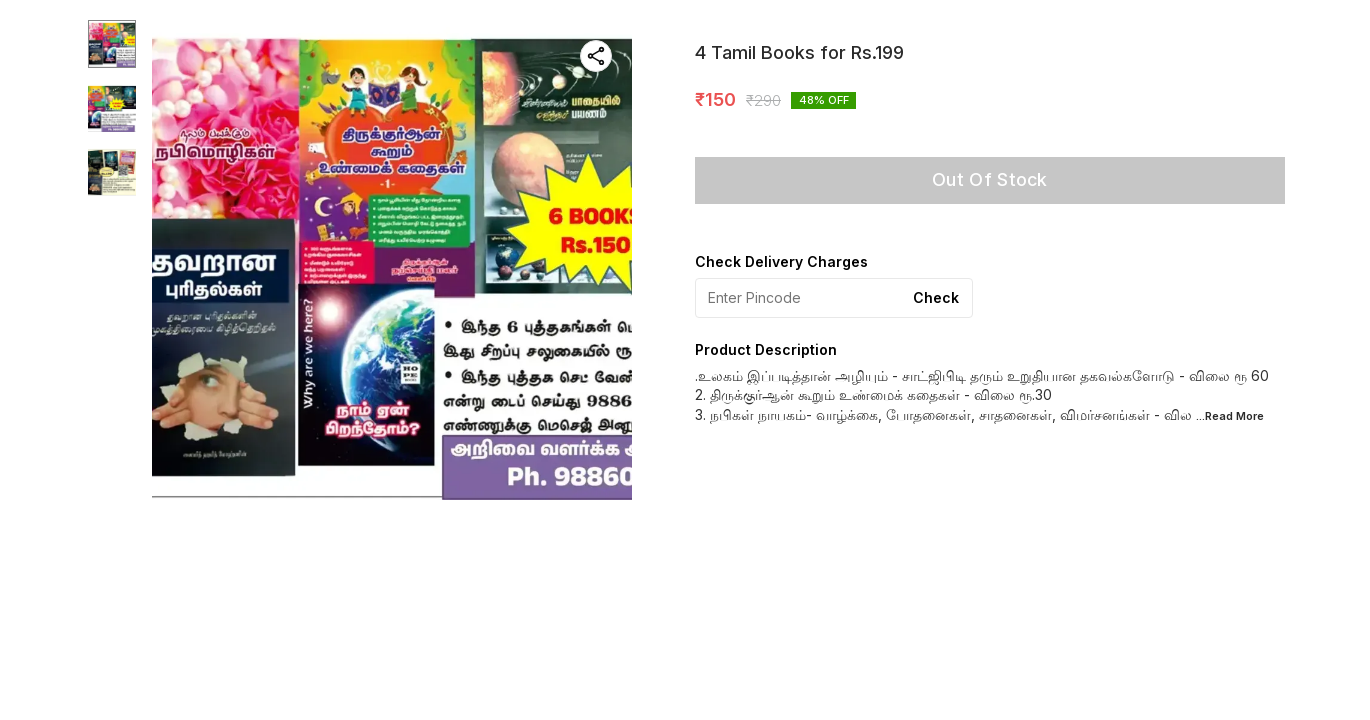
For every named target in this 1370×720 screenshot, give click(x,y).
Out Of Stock (990, 179)
